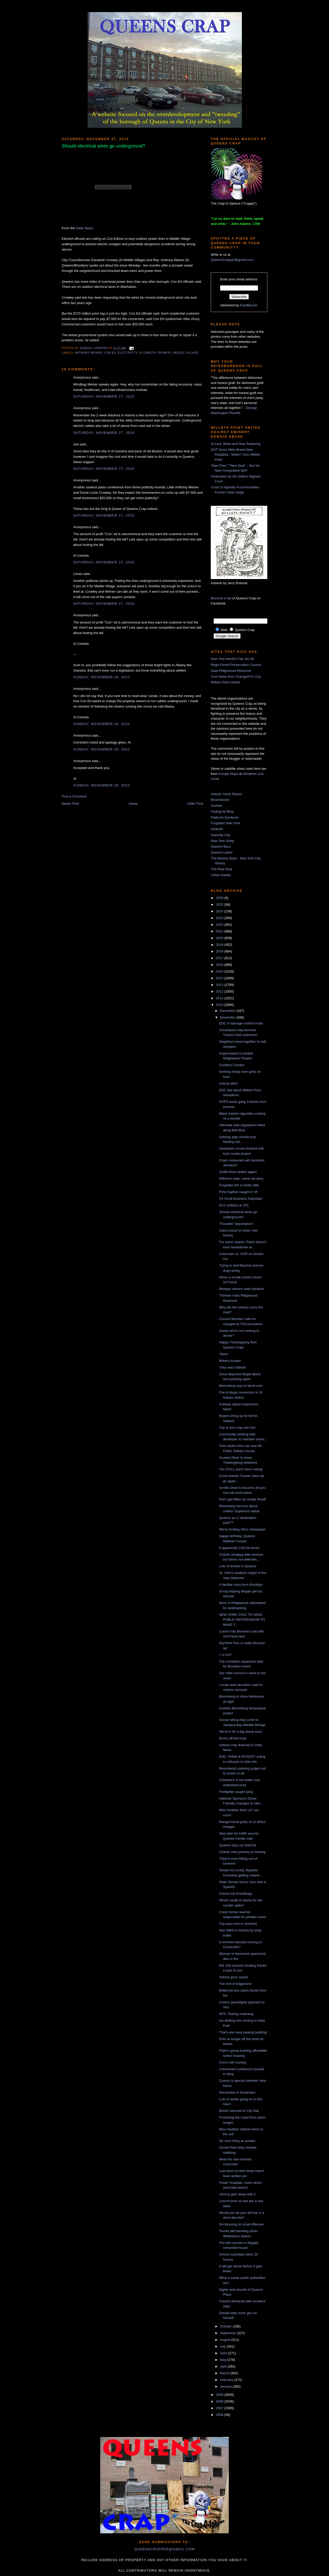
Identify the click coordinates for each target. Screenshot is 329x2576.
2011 (220, 998)
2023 (220, 918)
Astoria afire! (228, 1083)
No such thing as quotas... (238, 2141)
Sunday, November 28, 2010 (101, 677)
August (225, 2340)
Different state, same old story (241, 1178)
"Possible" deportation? (236, 1224)
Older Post (195, 803)
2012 (220, 991)
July (223, 2346)
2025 (220, 904)
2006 (220, 2415)
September (228, 2333)
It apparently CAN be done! (239, 1548)
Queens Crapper (94, 348)
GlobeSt (217, 829)
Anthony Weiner (88, 352)
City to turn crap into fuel (237, 1427)
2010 (220, 1005)
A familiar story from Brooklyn (240, 1585)
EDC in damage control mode (241, 1023)
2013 (220, 985)
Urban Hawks (221, 875)
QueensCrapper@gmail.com (232, 260)
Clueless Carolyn (231, 1065)
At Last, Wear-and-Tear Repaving (235, 444)
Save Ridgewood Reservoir (231, 671)
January (226, 2386)
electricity (128, 352)
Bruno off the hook (232, 1738)
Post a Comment (74, 796)
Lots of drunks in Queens (237, 1566)
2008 (220, 2401)
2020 (220, 938)
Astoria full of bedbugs (235, 1893)
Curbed (216, 806)
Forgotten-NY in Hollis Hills (239, 1185)
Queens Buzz (221, 846)
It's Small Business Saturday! (240, 1198)
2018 (220, 951)
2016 (220, 965)
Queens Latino (222, 852)
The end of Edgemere (235, 1984)
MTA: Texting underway (236, 2014)
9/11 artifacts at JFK (234, 1205)
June (224, 2353)
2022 (220, 925)
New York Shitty (222, 841)
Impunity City (220, 835)
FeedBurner (249, 305)
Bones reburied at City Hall (239, 2111)
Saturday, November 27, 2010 (103, 396)
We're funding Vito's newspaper (242, 1529)
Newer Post (70, 803)
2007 (220, 2408)
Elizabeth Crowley (155, 352)
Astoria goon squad (233, 1977)
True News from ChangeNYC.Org (236, 677)
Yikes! (223, 1354)
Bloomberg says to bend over (240, 1386)
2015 (220, 971)
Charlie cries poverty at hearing (242, 1852)
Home (133, 803)
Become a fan (221, 598)
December (228, 1011)
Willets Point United (225, 682)
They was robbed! (232, 1367)
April (224, 2366)
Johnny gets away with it (237, 2194)
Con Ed (110, 352)
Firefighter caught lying (236, 1792)
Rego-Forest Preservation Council (236, 665)
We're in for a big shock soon (240, 1732)
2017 (220, 958)
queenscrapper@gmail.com (164, 2549)
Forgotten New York (225, 823)
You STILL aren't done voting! (241, 1469)
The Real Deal (221, 869)
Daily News (84, 228)
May (223, 2360)
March (225, 2373)
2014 (220, 978)
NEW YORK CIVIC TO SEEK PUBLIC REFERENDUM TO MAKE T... (242, 1620)
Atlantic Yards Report (226, 794)
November (228, 1017)
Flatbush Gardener (225, 817)
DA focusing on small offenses (241, 2224)
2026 (220, 898)
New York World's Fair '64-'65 (232, 659)
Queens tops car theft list (237, 1845)
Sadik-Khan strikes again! (238, 1172)
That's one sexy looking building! (243, 2032)
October (226, 2326)
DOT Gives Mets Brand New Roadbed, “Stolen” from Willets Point (235, 455)
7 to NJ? (225, 1655)
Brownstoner (220, 800)
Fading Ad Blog (222, 811)
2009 (220, 2395)
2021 (220, 931)
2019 (220, 945)
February (227, 2380)
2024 (220, 911)
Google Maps (228, 774)
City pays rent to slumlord (238, 1924)
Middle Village (185, 352)
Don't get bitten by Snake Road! (242, 1499)
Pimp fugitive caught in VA (238, 1192)
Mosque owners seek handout (241, 1289)
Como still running (232, 2062)
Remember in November (237, 2092)
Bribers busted (230, 1361)
